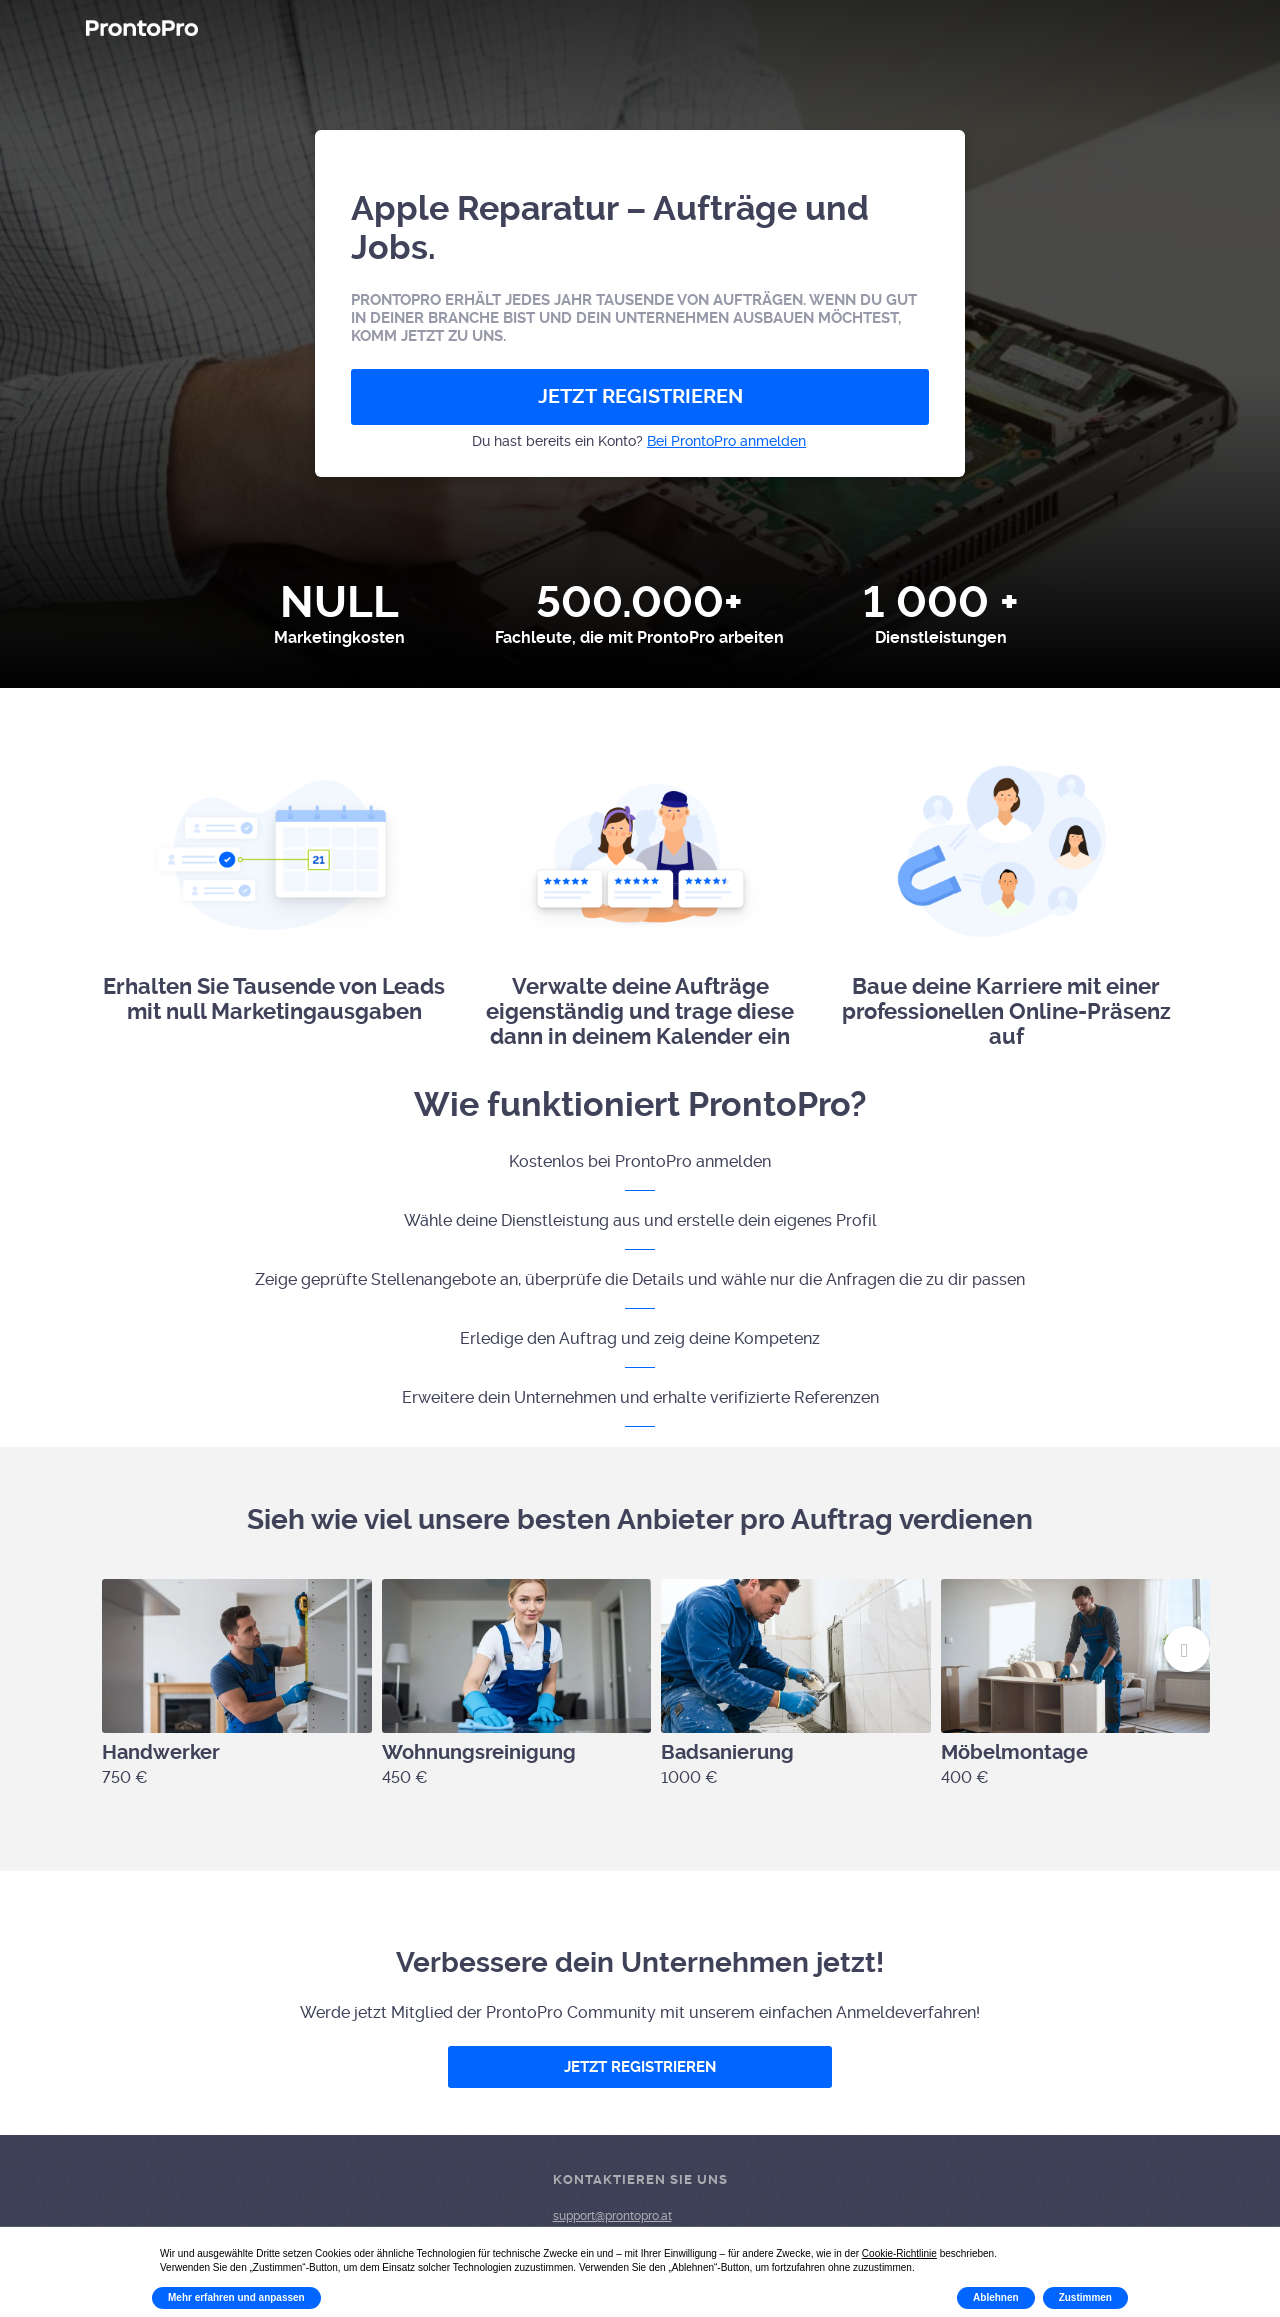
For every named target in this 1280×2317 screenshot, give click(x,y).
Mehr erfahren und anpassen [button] (236, 2297)
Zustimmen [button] (1085, 2297)
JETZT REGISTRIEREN (640, 396)
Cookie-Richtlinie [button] (899, 2253)
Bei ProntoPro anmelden (726, 441)
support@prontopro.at (612, 2216)
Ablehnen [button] (996, 2297)
